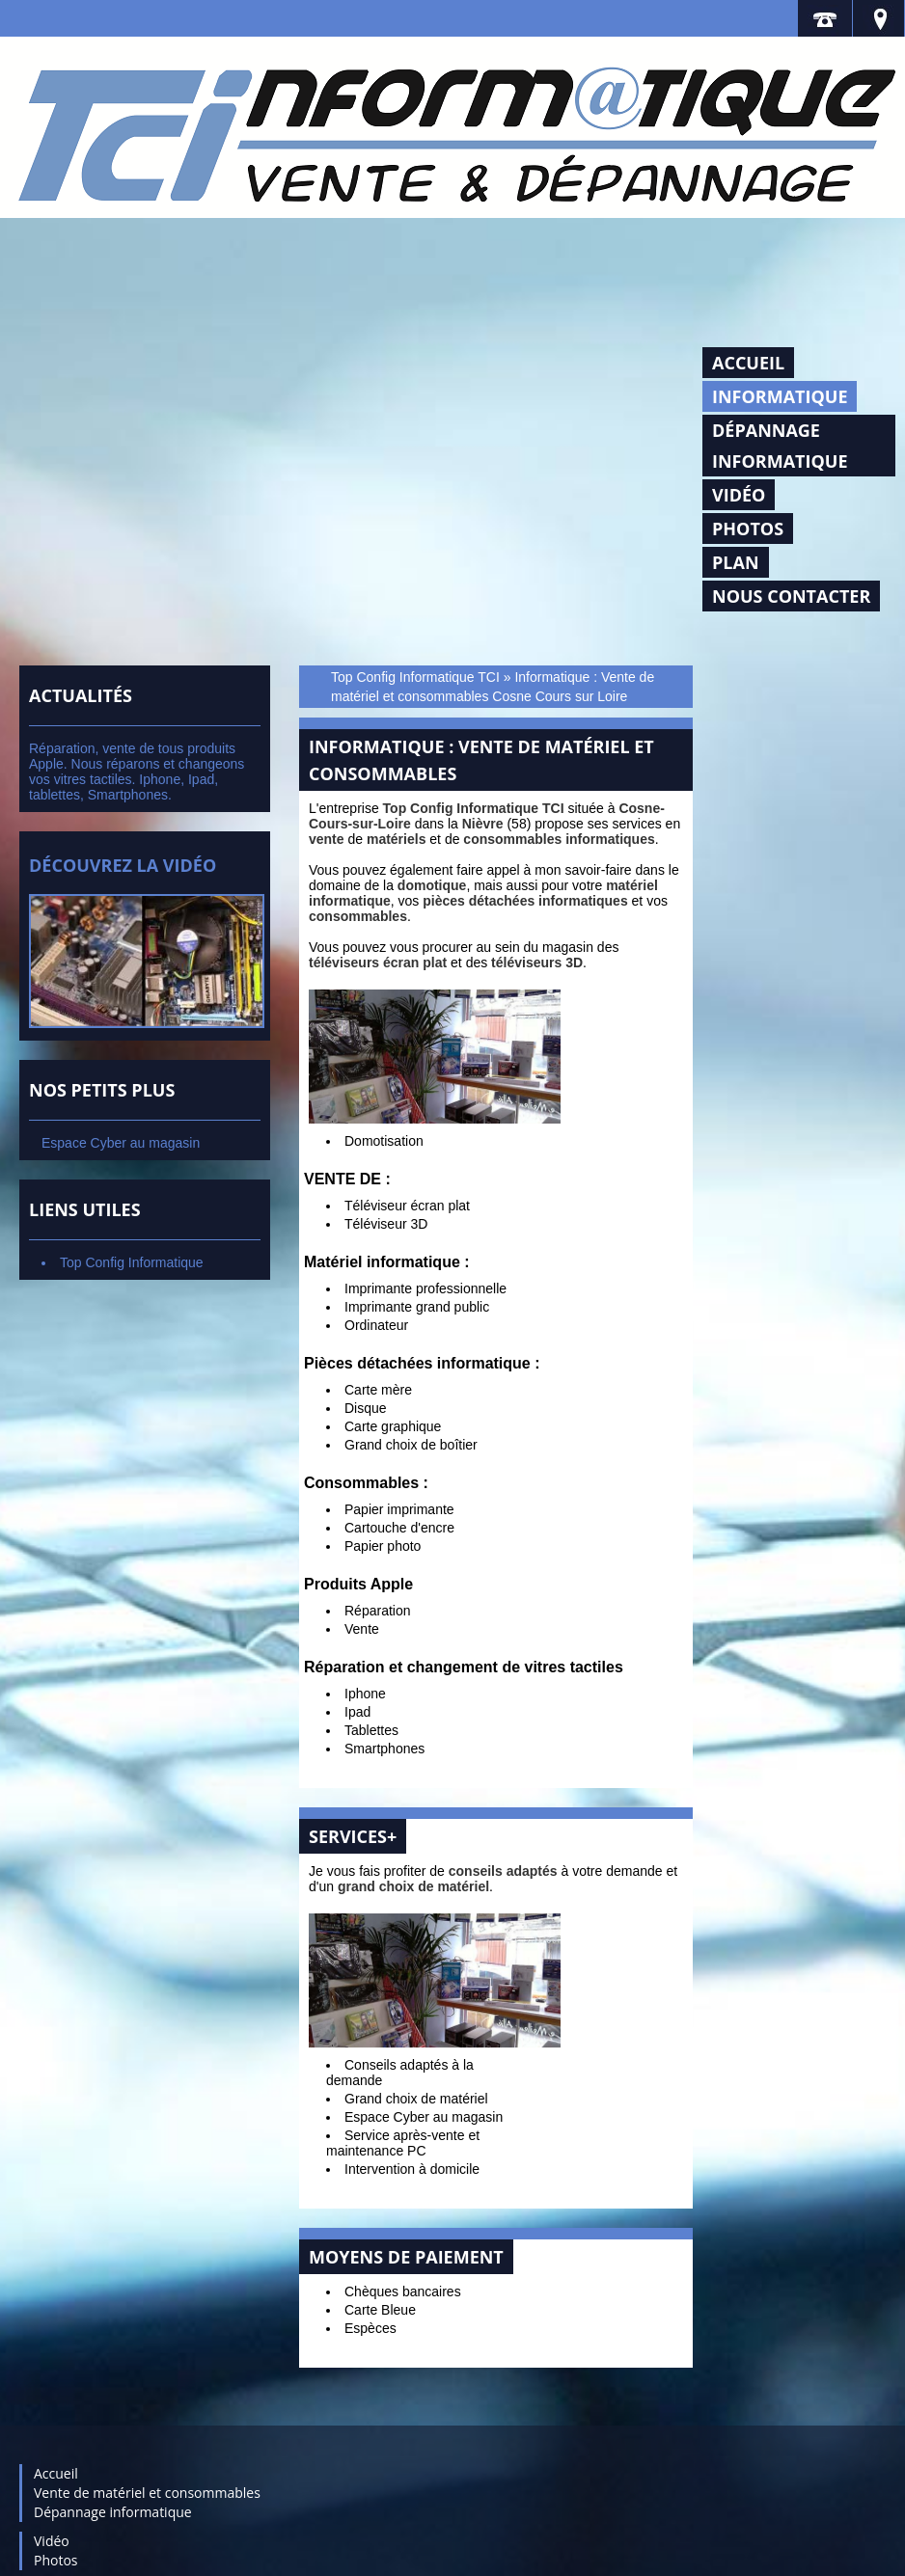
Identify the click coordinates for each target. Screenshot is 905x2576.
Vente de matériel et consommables (147, 2492)
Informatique (779, 396)
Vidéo (738, 494)
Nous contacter (791, 596)
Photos (747, 528)
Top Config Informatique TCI (415, 677)
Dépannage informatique (779, 446)
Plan (735, 562)
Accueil (748, 362)
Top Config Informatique (132, 1262)
